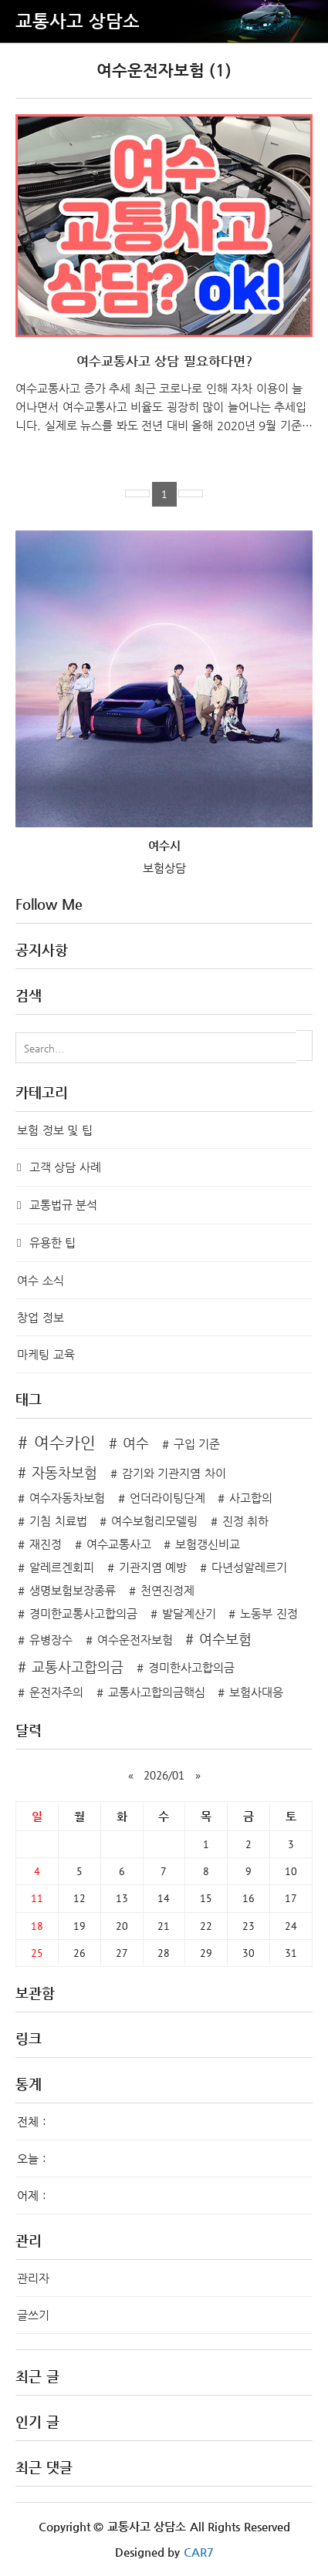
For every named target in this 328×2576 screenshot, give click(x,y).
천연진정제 (167, 1590)
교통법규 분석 (61, 1204)
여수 (136, 1443)
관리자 (33, 2278)
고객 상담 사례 (63, 1167)
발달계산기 (189, 1613)
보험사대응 (256, 1692)
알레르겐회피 (61, 1567)
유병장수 (51, 1639)
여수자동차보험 (67, 1497)
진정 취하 (245, 1520)
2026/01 (164, 1775)
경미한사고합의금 (191, 1667)
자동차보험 (64, 1472)
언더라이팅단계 (167, 1497)
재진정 (45, 1544)
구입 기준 (197, 1443)
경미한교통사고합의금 (83, 1613)
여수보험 (225, 1639)
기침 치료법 (58, 1520)
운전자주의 (56, 1692)
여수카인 (65, 1442)
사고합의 (250, 1497)
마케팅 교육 (46, 1354)
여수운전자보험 (135, 1639)
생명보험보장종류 (72, 1590)
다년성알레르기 (249, 1567)
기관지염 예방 (153, 1567)
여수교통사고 (118, 1544)
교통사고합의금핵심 (156, 1692)
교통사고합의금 (77, 1666)
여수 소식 (40, 1280)
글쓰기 (33, 2315)
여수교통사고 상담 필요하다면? (164, 361)
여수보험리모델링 (154, 1520)
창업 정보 (40, 1317)
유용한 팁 (50, 1242)
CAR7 (199, 2551)
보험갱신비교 (207, 1544)
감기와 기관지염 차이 (174, 1473)
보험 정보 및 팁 (55, 1129)
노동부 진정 (269, 1613)
